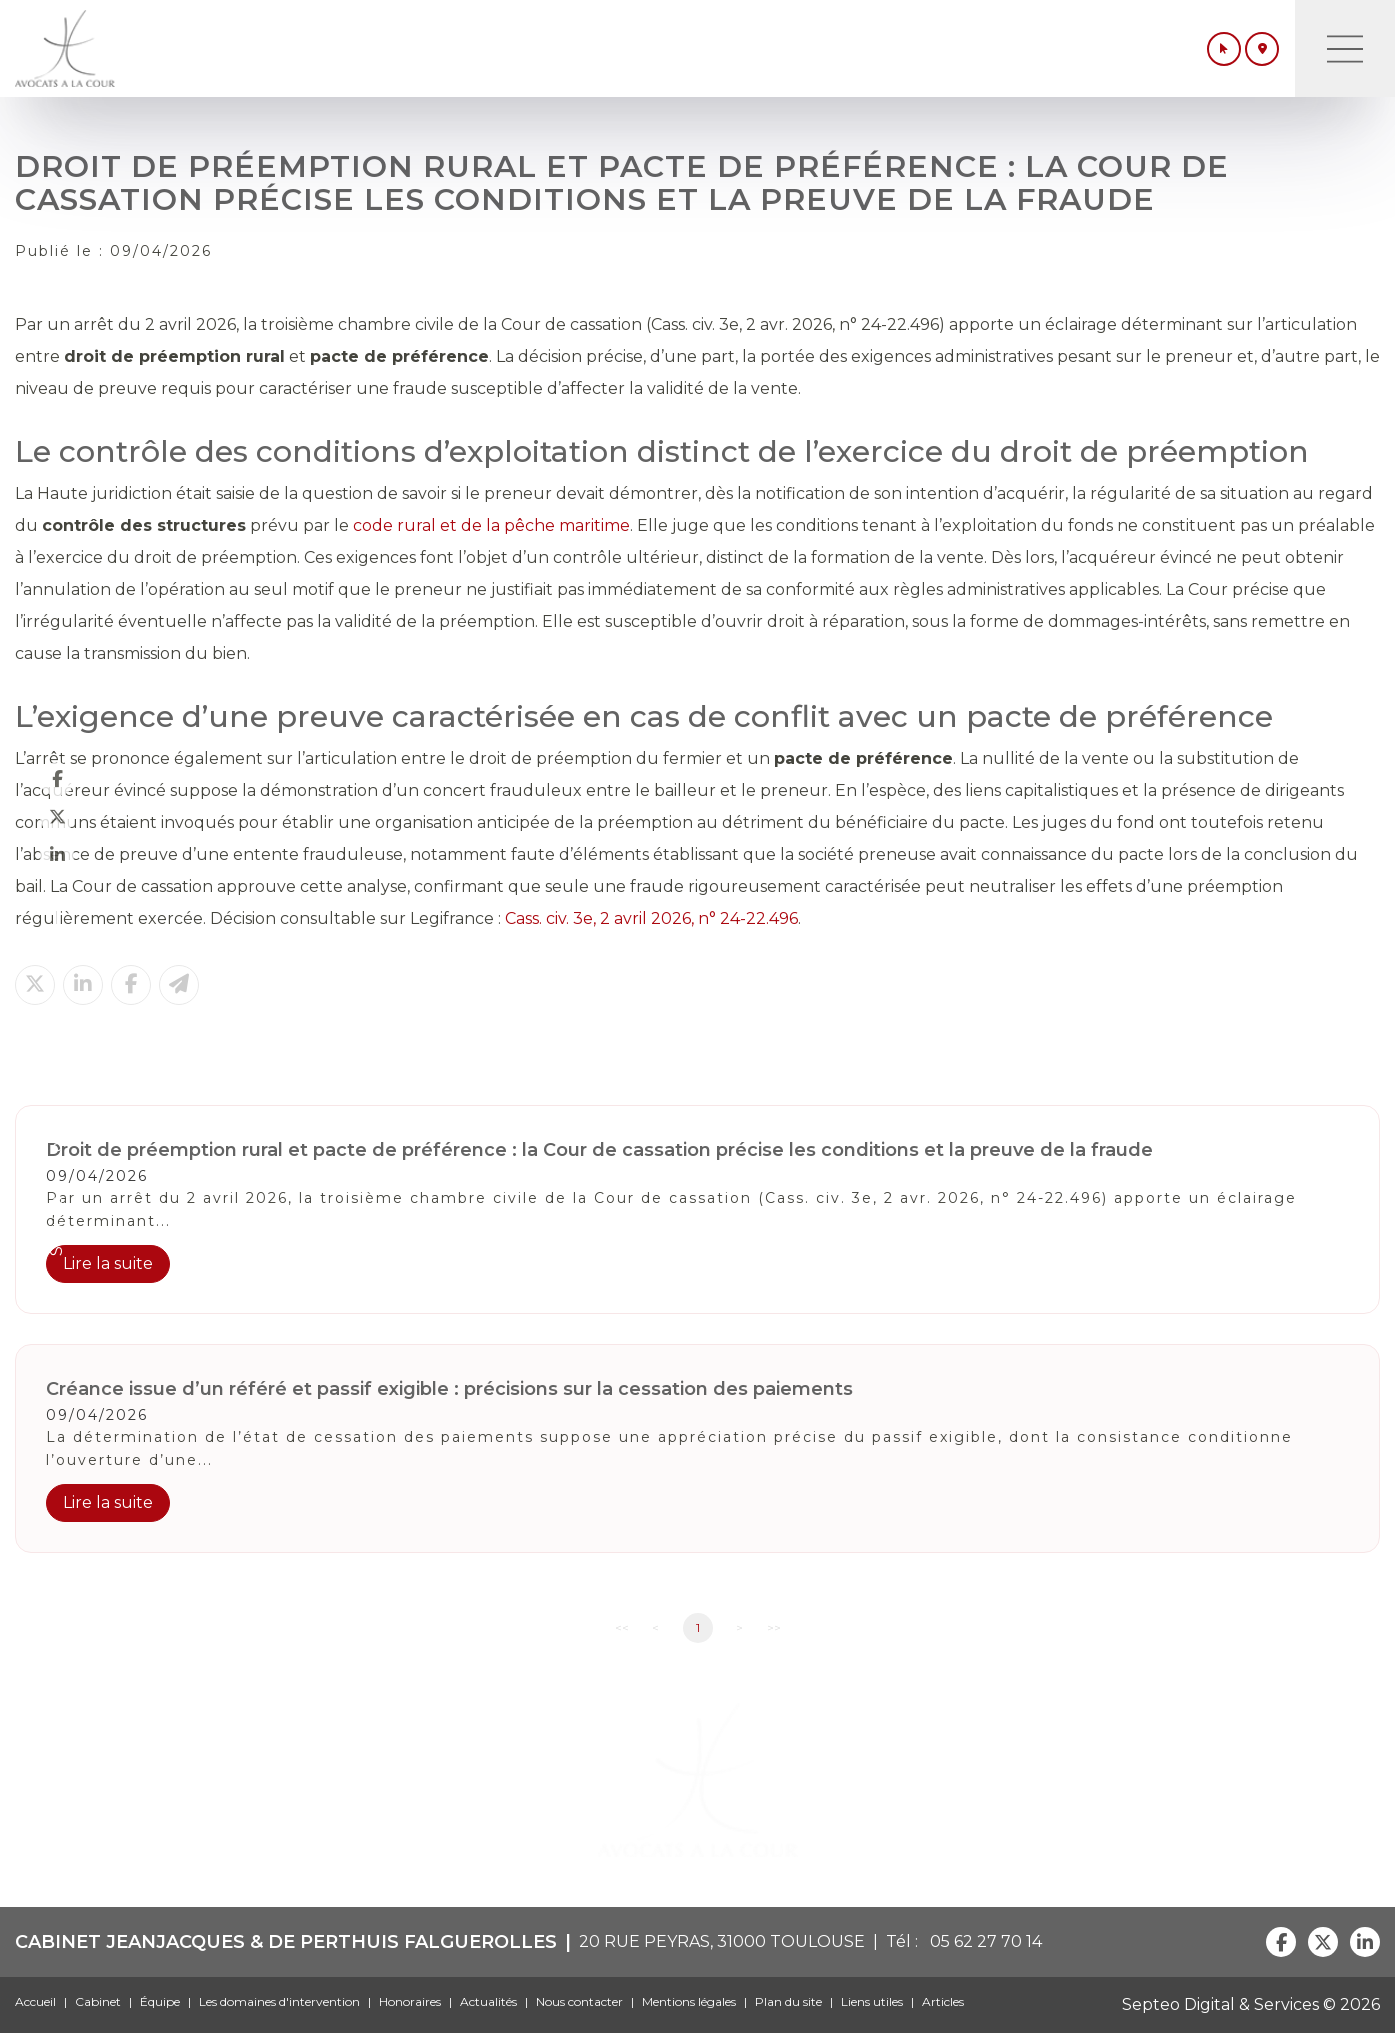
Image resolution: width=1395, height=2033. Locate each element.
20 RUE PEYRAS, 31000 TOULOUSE (722, 1941)
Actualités (488, 2001)
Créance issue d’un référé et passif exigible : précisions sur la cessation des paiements (449, 1389)
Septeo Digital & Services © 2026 (1251, 2004)
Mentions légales (689, 2001)
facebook (57, 779)
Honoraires (410, 2001)
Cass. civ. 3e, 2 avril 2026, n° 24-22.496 (651, 918)
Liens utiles (872, 2001)
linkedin (57, 855)
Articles (943, 2001)
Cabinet (98, 2001)
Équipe (160, 2001)
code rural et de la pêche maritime (491, 525)
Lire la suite (108, 1263)
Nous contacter (579, 2001)
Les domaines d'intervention (279, 2001)
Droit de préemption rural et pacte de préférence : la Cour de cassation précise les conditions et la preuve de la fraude (599, 1150)
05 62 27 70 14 (982, 1941)
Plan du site (788, 2001)
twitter (57, 817)
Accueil (35, 2001)
